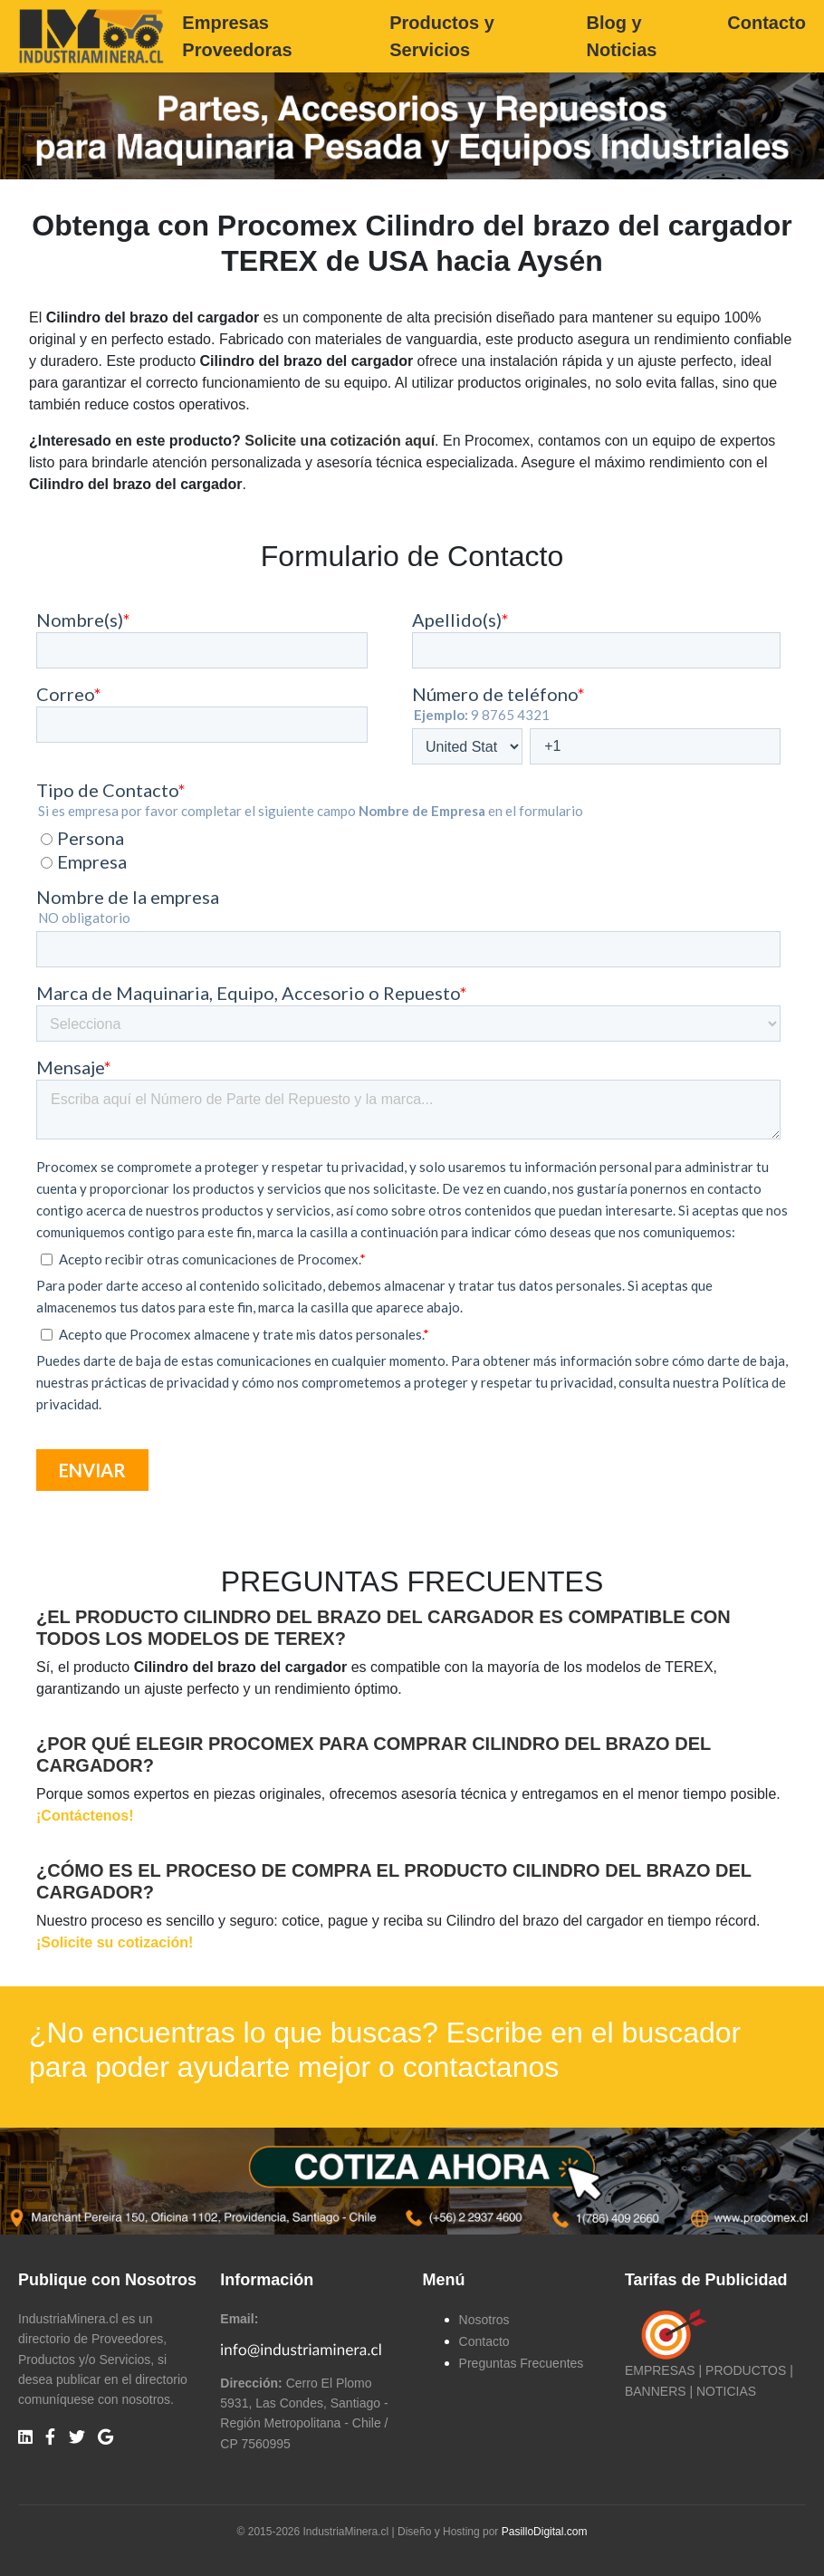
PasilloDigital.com (545, 2531)
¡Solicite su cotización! (114, 1942)
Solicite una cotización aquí (339, 440)
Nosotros (484, 2319)
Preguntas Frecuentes (521, 2363)
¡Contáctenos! (85, 1815)
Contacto (766, 23)
